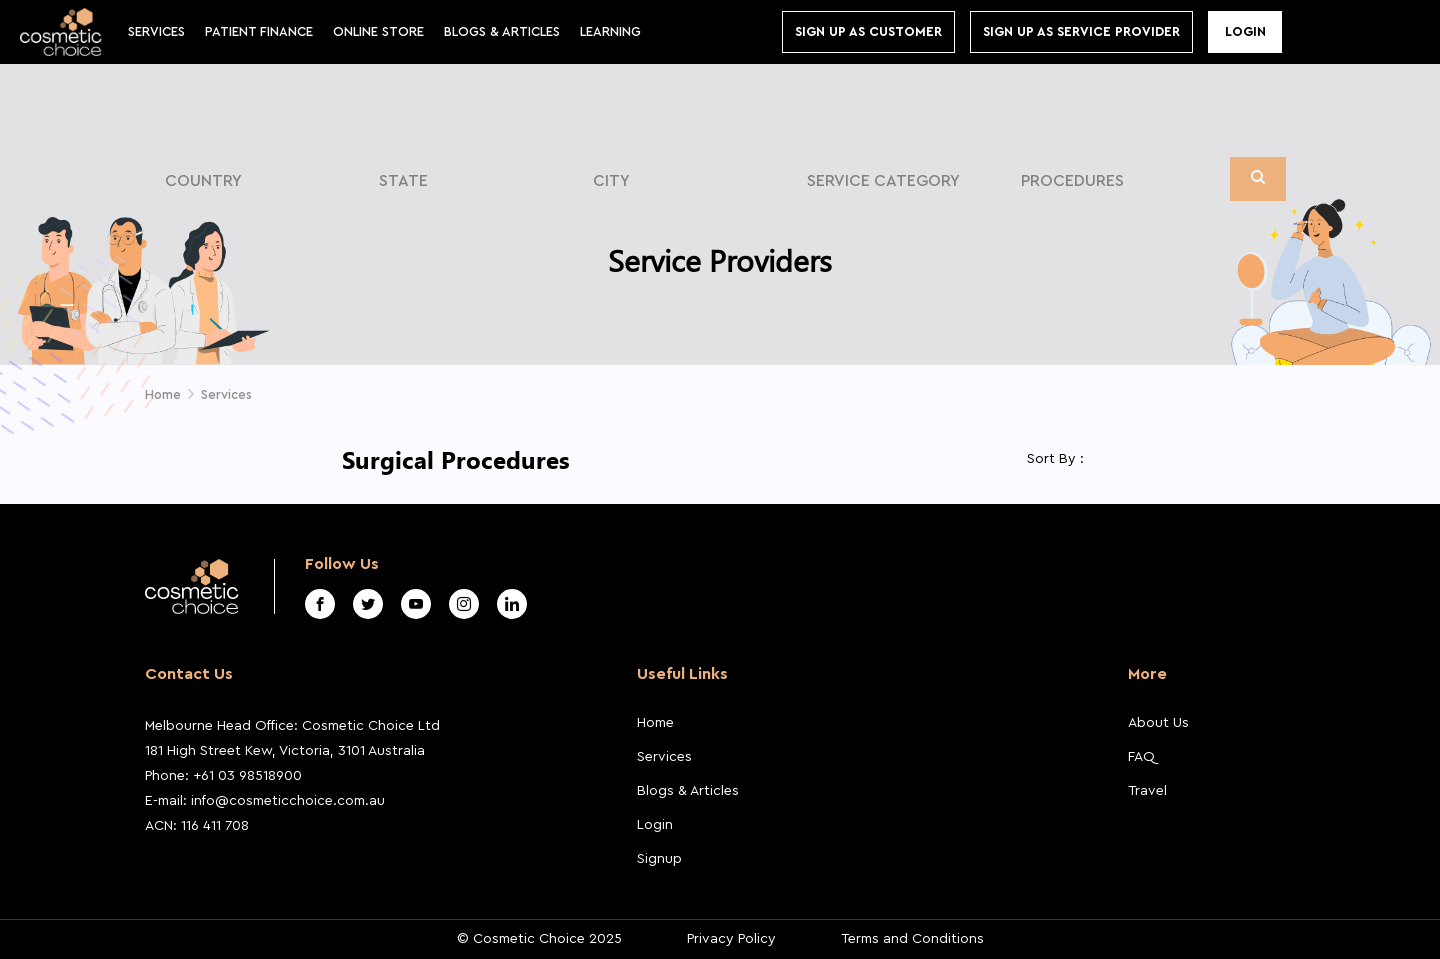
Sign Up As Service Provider (1081, 31)
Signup (659, 859)
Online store (378, 31)
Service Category (883, 181)
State (403, 181)
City (611, 181)
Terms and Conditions (912, 939)
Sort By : (1055, 459)
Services (156, 31)
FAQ (1141, 757)
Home (163, 394)
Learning (610, 31)
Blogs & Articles (688, 791)
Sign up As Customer (868, 31)
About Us (1158, 723)
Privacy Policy (731, 939)
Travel (1147, 791)
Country (203, 181)
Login (1245, 31)
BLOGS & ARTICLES (502, 31)
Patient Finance (259, 31)
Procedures (1072, 181)
